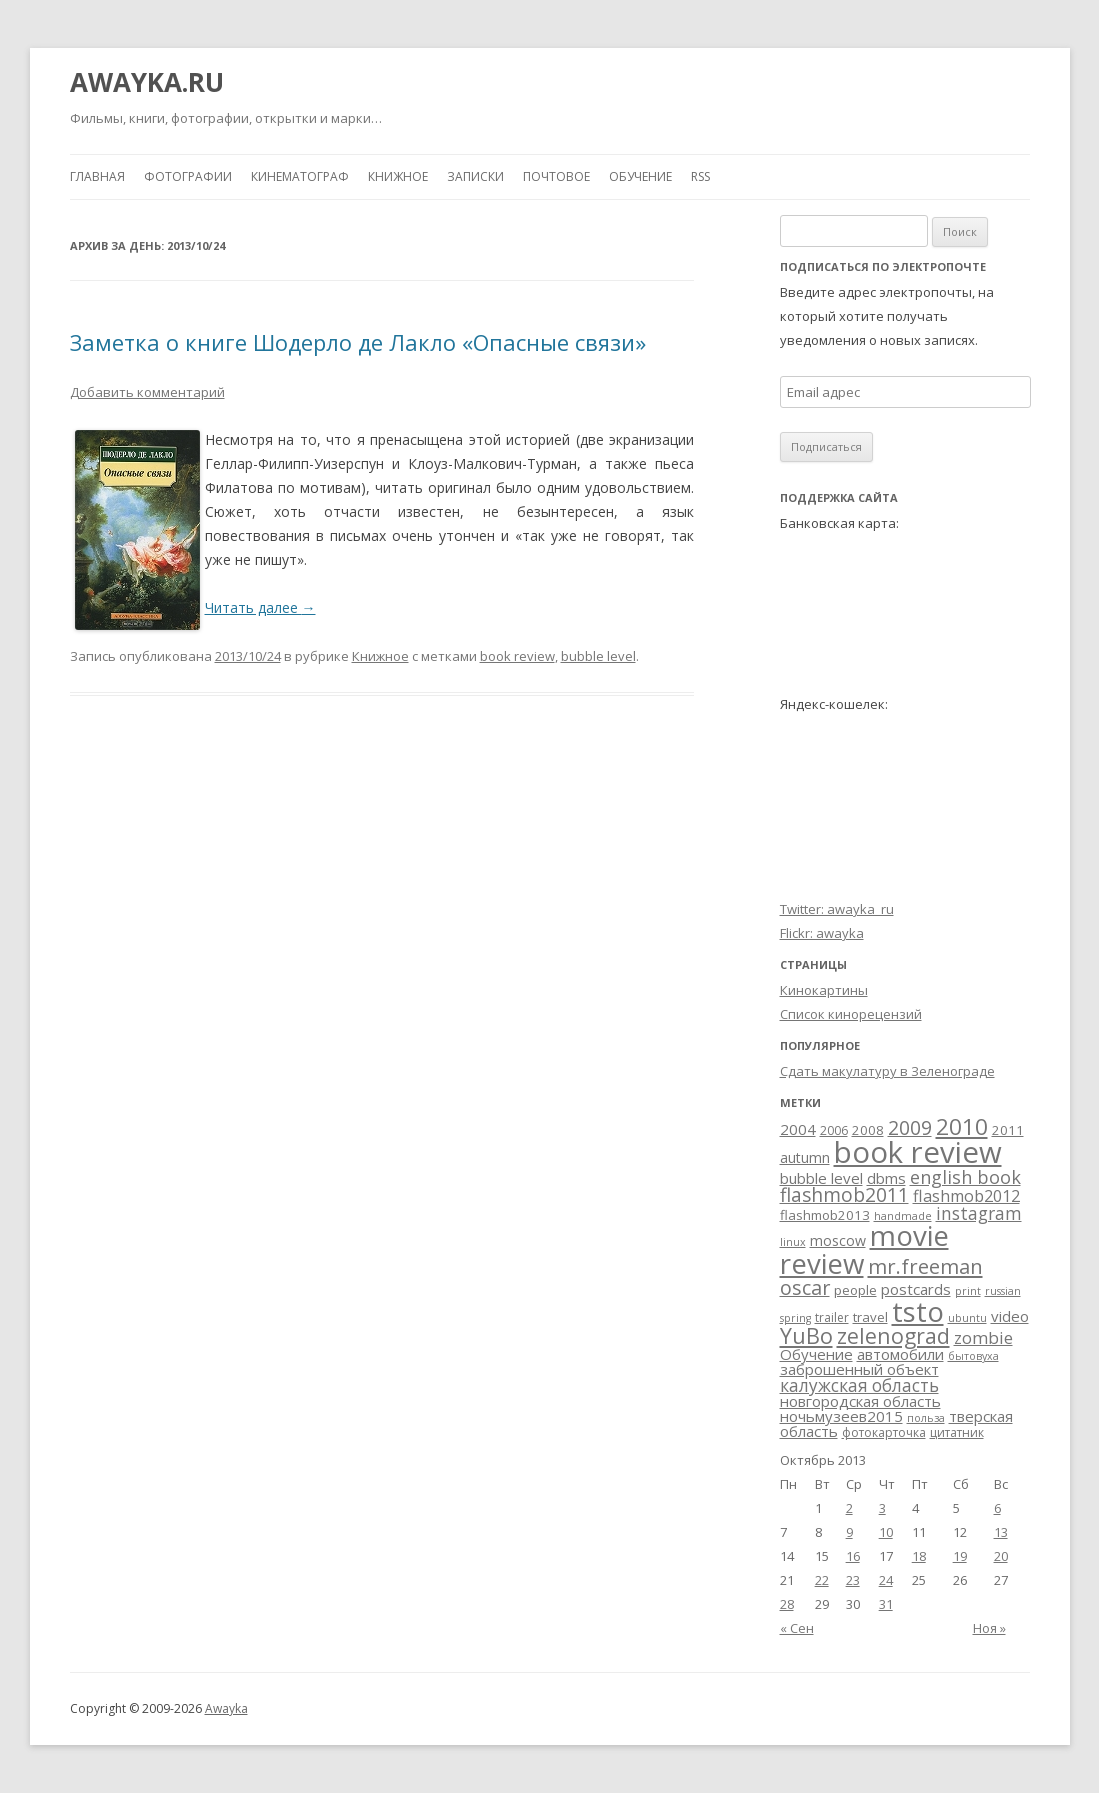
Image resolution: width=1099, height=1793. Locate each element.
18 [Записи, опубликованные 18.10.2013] (919, 1556)
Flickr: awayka (822, 933)
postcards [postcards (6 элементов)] (916, 1289)
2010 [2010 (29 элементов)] (962, 1126)
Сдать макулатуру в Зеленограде (887, 1071)
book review (517, 656)
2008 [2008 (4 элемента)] (868, 1130)
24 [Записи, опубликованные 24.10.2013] (886, 1580)
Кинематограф (300, 176)
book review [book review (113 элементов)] (918, 1152)
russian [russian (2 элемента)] (1003, 1291)
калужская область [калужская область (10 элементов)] (859, 1385)
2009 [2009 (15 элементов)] (910, 1128)
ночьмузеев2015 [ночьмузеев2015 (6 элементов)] (841, 1416)
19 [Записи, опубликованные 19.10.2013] (960, 1556)
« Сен (797, 1628)
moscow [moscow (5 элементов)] (838, 1240)
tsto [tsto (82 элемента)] (918, 1311)
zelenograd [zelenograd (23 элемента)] (893, 1335)
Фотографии (188, 176)
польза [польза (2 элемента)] (926, 1418)
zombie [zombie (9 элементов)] (983, 1337)
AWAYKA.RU (147, 82)
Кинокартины (824, 990)
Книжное (398, 176)
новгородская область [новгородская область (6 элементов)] (860, 1401)
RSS (700, 176)
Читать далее (260, 607)
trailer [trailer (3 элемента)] (832, 1317)
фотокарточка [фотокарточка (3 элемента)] (884, 1432)
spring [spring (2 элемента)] (795, 1318)
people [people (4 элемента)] (855, 1290)
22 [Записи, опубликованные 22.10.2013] (822, 1580)
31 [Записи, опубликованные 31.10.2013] (886, 1604)
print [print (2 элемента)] (968, 1291)
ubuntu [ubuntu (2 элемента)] (967, 1318)
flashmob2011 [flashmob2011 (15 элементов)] (844, 1195)
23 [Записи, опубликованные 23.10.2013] (853, 1580)
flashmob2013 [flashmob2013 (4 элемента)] (825, 1215)
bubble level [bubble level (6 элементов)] (821, 1178)
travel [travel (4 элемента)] (870, 1317)
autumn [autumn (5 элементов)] (805, 1157)
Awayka (226, 1708)
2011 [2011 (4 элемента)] (1008, 1130)
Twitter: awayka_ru (837, 909)
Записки (475, 176)
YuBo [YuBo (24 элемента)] (806, 1335)
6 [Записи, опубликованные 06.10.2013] (997, 1508)
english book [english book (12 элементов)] (965, 1177)
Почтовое (556, 176)
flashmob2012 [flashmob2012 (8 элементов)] (966, 1196)
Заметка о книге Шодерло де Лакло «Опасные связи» (358, 342)
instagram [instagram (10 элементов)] (979, 1213)
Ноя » (989, 1628)
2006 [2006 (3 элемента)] (834, 1130)
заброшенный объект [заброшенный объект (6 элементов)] (859, 1369)
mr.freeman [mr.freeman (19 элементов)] (925, 1266)
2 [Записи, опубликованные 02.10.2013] (849, 1508)
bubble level (598, 656)
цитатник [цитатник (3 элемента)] (957, 1432)
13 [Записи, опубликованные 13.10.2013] (1001, 1532)
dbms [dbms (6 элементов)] (886, 1178)
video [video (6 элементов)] (1010, 1316)
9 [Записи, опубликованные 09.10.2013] (849, 1532)
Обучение (640, 176)
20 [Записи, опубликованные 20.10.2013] (1001, 1556)
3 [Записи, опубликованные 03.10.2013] (882, 1508)
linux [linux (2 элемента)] (793, 1242)
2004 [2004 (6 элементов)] (798, 1129)
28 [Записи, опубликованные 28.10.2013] (787, 1604)
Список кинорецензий (851, 1014)
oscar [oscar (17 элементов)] (805, 1287)
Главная (97, 176)
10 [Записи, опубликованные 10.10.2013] (886, 1532)
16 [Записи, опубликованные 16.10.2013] (853, 1556)
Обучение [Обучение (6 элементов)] (816, 1354)
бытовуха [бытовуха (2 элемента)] (973, 1356)
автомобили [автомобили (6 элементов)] (900, 1354)
